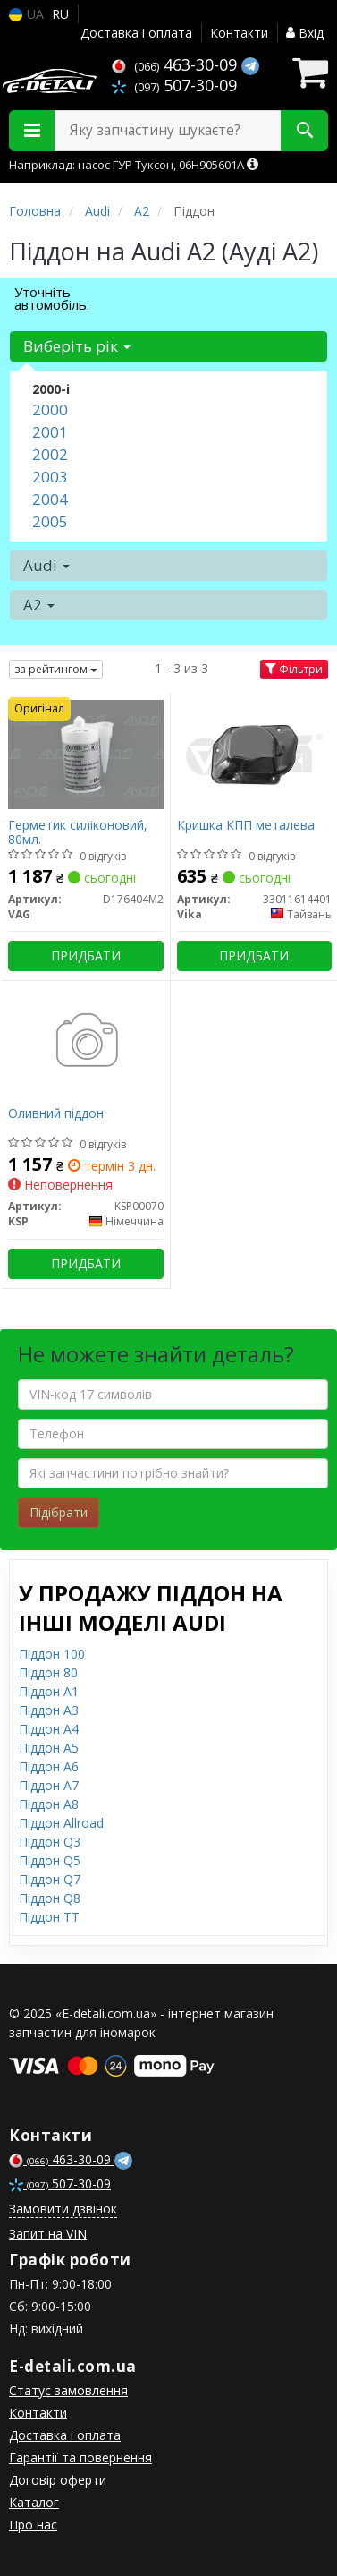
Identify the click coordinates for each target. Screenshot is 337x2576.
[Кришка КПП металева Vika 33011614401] (255, 753)
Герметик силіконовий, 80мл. (77, 832)
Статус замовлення (68, 2390)
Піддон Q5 (49, 1860)
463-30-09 (176, 64)
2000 (50, 409)
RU (60, 13)
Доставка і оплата (136, 32)
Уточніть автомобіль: (51, 298)
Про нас (33, 2524)
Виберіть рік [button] (77, 346)
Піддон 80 (48, 1672)
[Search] (304, 130)
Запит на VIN (48, 2233)
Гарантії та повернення (80, 2457)
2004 (50, 499)
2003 (50, 476)
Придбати (86, 955)
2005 (50, 521)
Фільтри (294, 669)
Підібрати (58, 1512)
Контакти (239, 32)
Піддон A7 (49, 1785)
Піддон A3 (49, 1710)
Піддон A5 (49, 1747)
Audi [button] (46, 565)
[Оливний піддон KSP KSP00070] (86, 1041)
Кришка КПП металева (246, 825)
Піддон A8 (49, 1804)
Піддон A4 (49, 1728)
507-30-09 (174, 85)
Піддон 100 (52, 1653)
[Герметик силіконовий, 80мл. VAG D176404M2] (86, 753)
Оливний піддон (56, 1114)
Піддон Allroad (61, 1822)
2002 (50, 454)
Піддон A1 (49, 1691)
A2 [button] (39, 604)
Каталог (34, 2502)
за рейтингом (55, 669)
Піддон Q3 (49, 1841)
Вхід (305, 32)
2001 (50, 432)
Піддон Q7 (49, 1879)
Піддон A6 (49, 1766)
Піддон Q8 (49, 1897)
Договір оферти (57, 2479)
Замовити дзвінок (63, 2208)
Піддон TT (49, 1916)
